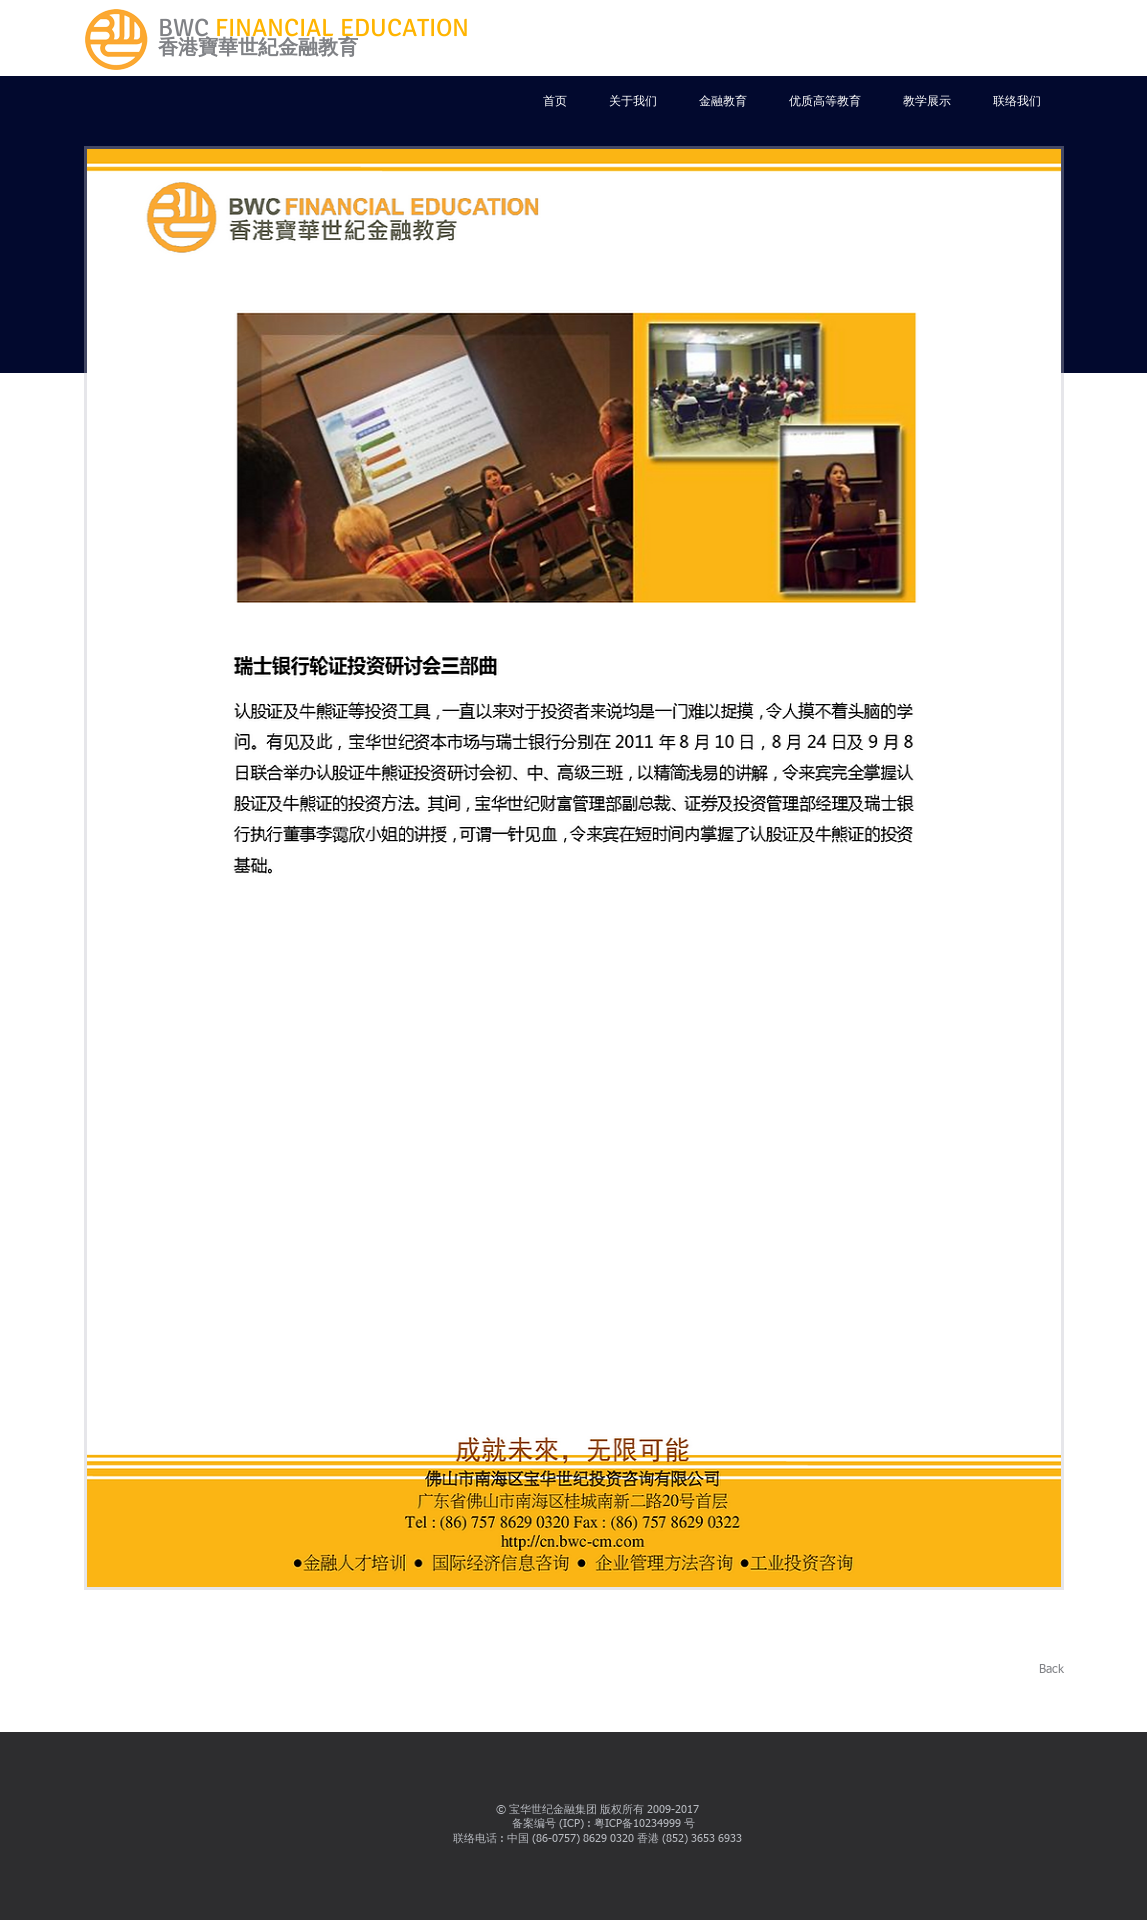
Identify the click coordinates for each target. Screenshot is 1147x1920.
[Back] (1042, 1671)
